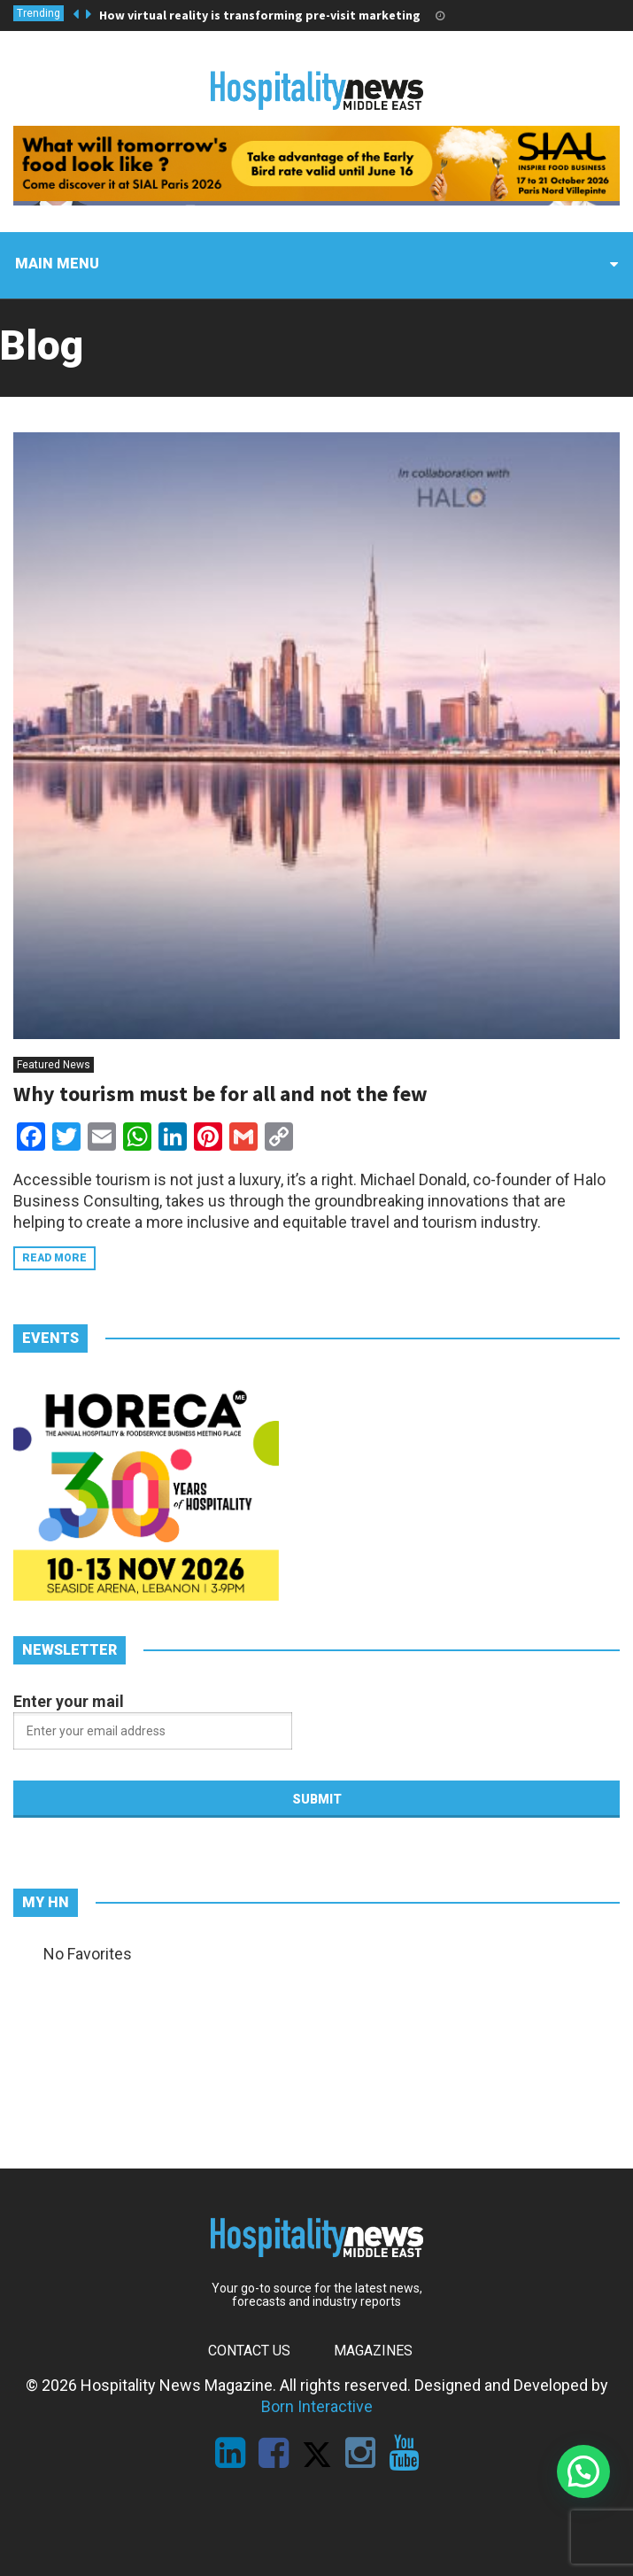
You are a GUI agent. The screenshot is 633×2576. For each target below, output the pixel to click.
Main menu (57, 263)
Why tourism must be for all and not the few (220, 1093)
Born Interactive (317, 2406)
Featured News (53, 1065)
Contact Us (249, 2350)
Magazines (373, 2350)
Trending (38, 13)
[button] (583, 2471)
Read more (54, 1258)
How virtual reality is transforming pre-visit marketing (260, 15)
